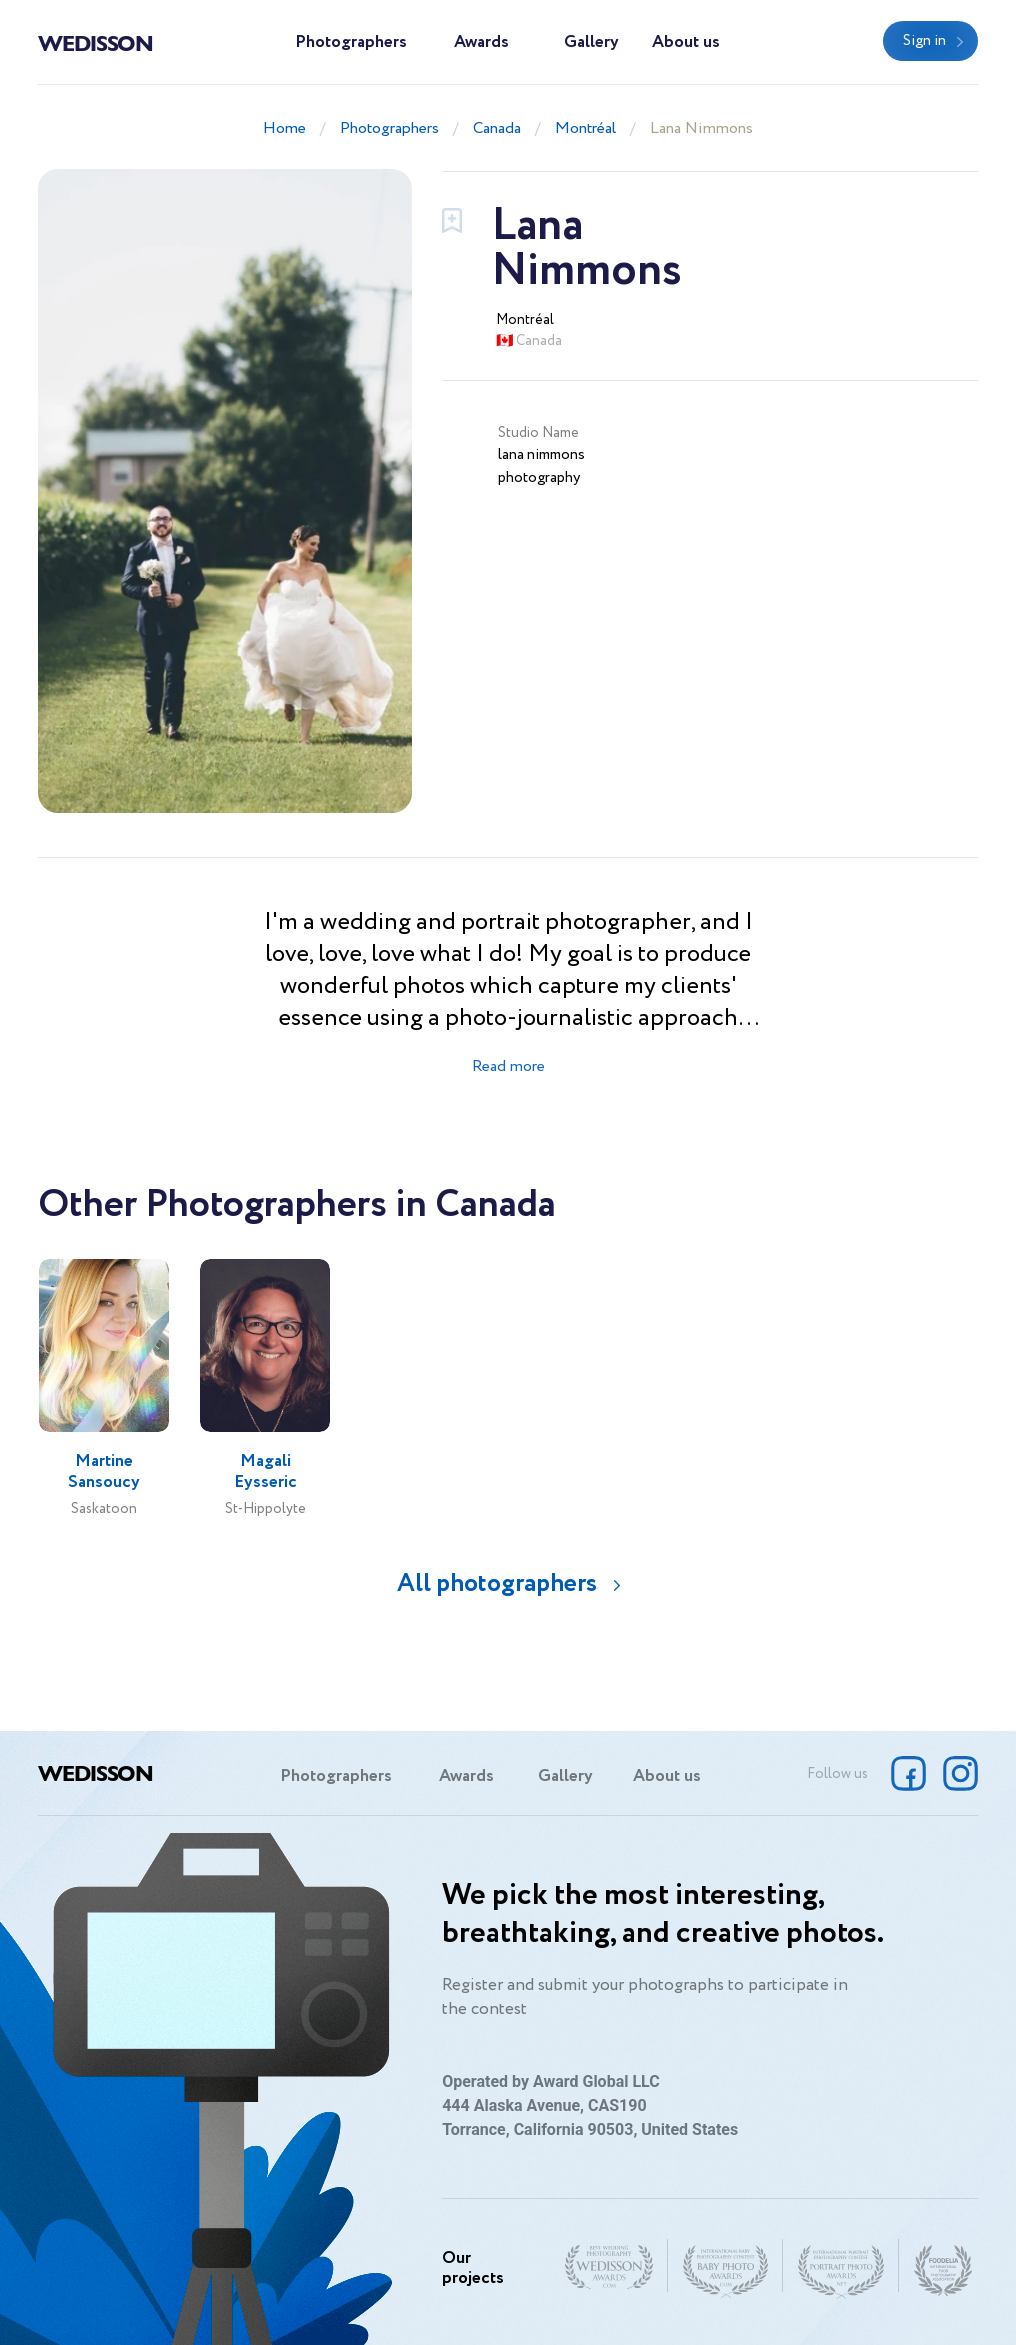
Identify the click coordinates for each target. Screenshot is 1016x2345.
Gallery (591, 42)
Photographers (351, 42)
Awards (481, 42)
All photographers (497, 1583)
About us (686, 42)
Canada (497, 128)
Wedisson (95, 42)
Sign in (924, 41)
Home (284, 128)
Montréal (585, 128)
